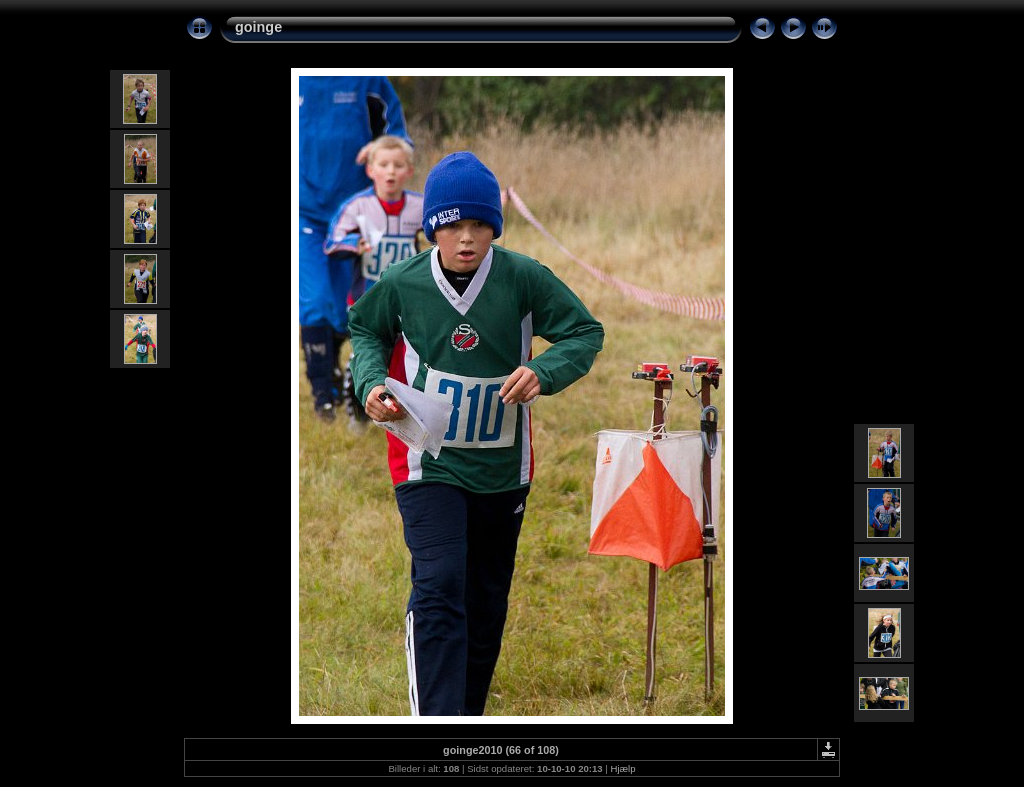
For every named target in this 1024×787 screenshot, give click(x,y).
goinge (258, 27)
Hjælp (623, 768)
